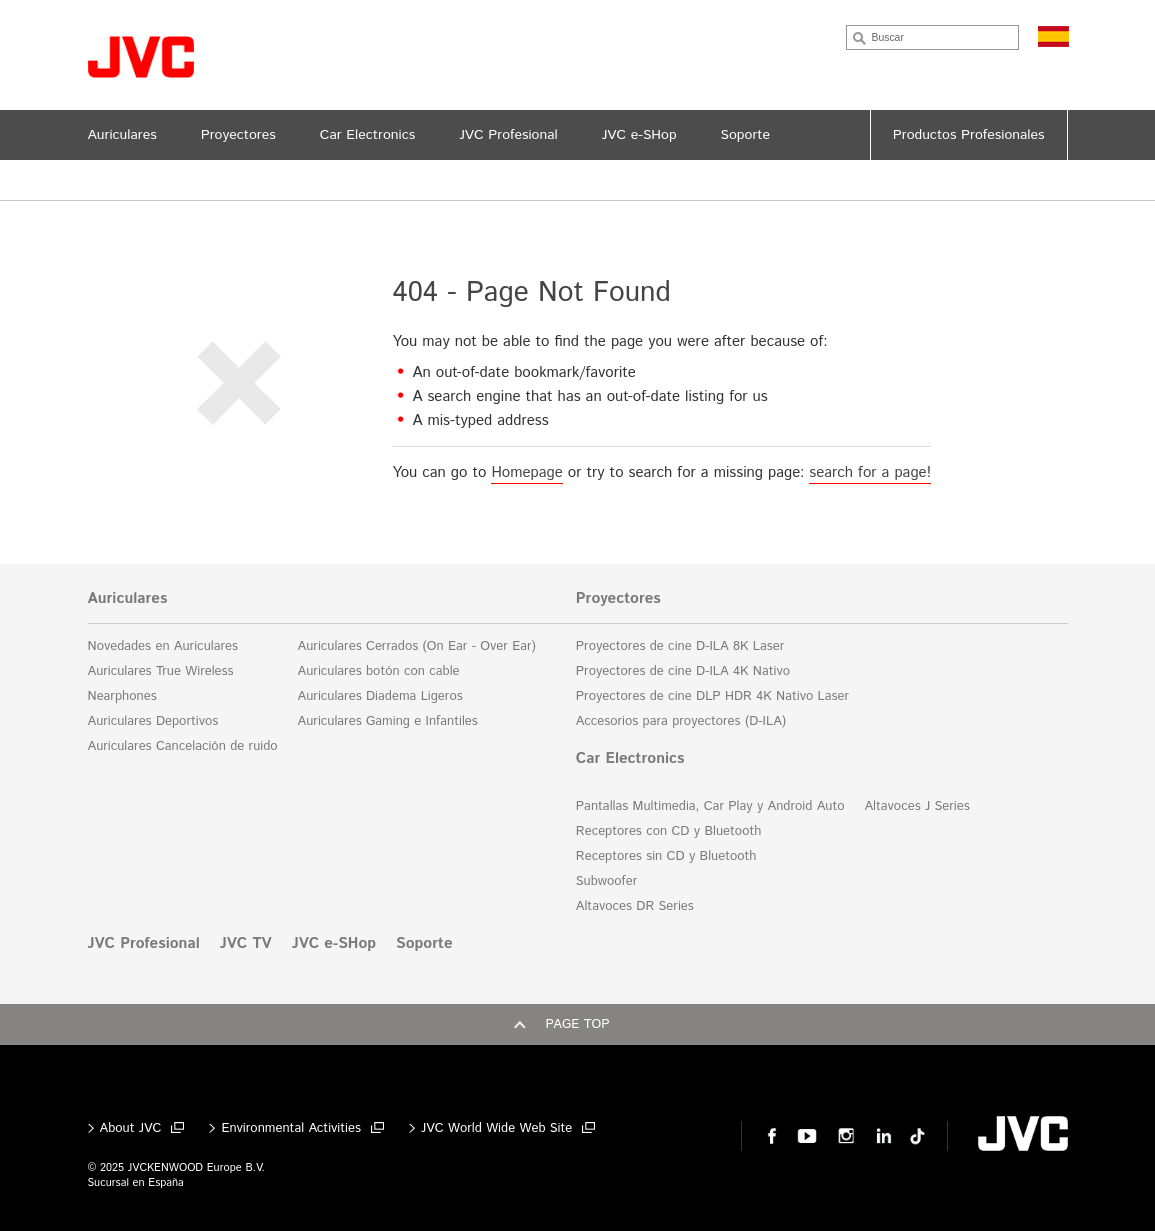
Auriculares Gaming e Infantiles (388, 721)
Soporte (424, 944)
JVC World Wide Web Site (496, 1128)
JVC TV (246, 944)
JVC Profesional (144, 944)
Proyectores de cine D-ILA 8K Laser (680, 646)
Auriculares (128, 599)
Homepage (526, 472)
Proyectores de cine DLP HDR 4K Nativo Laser (712, 696)
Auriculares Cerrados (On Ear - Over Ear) (417, 646)
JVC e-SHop (334, 944)
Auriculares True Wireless (161, 671)
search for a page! (870, 472)
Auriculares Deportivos (153, 721)
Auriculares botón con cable (379, 671)
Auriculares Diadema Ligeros (380, 696)
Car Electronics (630, 759)
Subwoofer (606, 881)
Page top (578, 1024)
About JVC (131, 1128)
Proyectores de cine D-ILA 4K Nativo (683, 671)
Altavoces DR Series (635, 906)
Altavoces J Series (916, 806)
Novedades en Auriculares (163, 646)
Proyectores (618, 599)
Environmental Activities (291, 1128)
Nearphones (122, 696)
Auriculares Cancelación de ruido (183, 746)
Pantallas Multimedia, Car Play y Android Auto (710, 806)
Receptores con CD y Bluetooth (669, 831)
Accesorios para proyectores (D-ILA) (681, 721)
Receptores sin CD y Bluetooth (666, 856)
